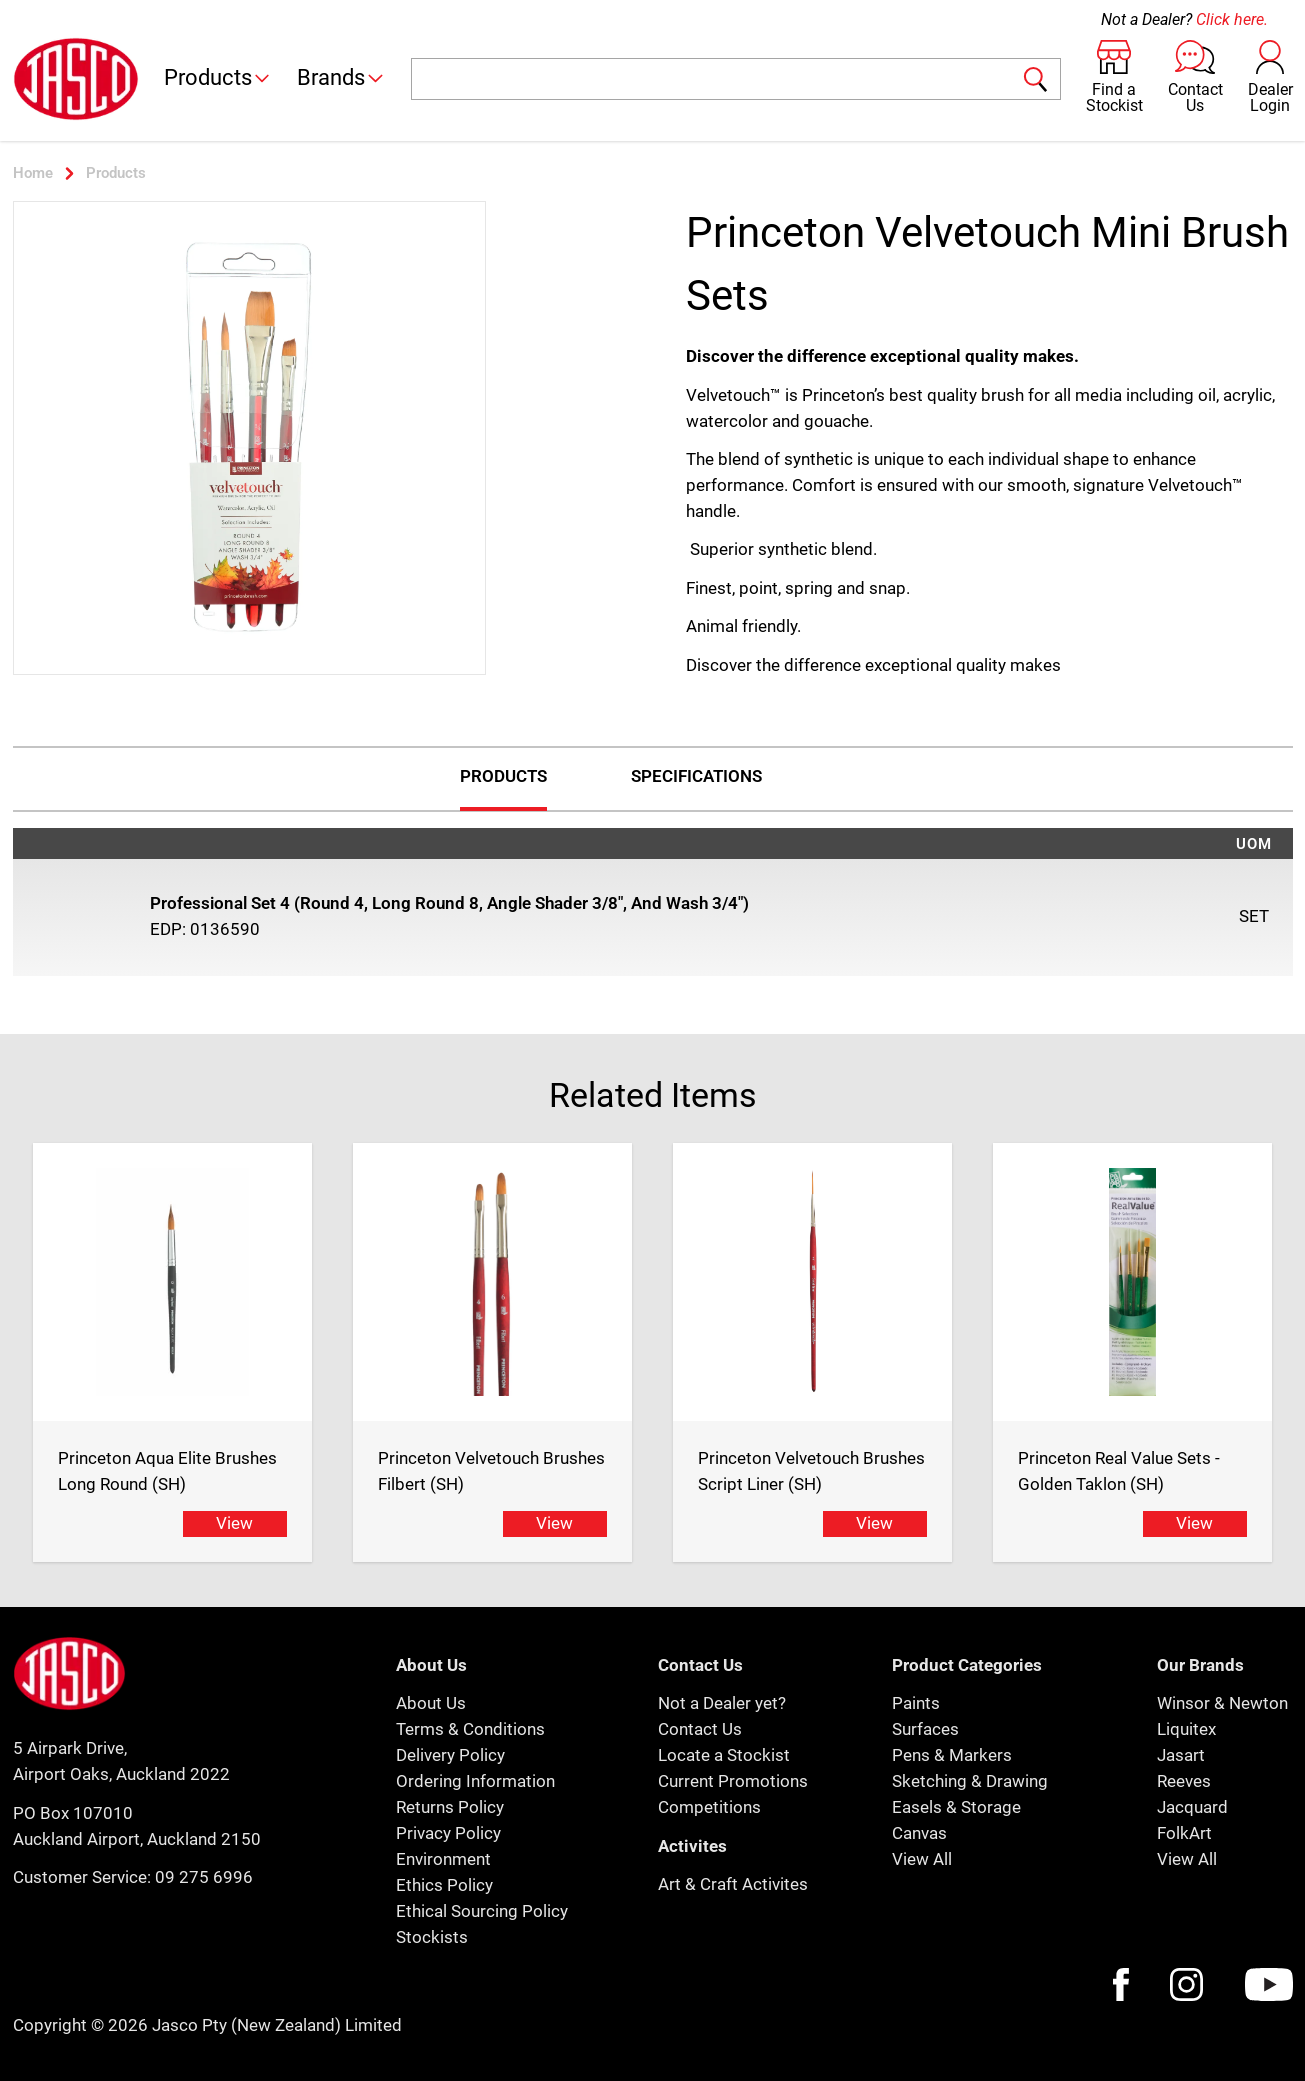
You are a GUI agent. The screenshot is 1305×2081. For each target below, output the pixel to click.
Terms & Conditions (470, 1729)
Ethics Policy (444, 1885)
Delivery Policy (450, 1755)
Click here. (1232, 19)
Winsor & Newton (1222, 1703)
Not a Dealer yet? (722, 1703)
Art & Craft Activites (733, 1884)
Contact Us (700, 1729)
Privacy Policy (448, 1833)
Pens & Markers (952, 1755)
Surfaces (925, 1729)
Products (218, 77)
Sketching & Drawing (970, 1781)
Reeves (1184, 1781)
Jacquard (1192, 1807)
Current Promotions (733, 1781)
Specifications (696, 776)
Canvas (919, 1833)
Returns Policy (450, 1807)
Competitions (709, 1807)
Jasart (1181, 1755)
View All (922, 1859)
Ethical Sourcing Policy (482, 1911)
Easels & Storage (956, 1807)
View (234, 1523)
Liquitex (1186, 1729)
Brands (341, 77)
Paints (916, 1703)
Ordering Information (475, 1781)
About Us (431, 1703)
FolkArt (1184, 1833)
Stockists (432, 1937)
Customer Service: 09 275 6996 (133, 1877)
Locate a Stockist (724, 1755)
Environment (443, 1859)
